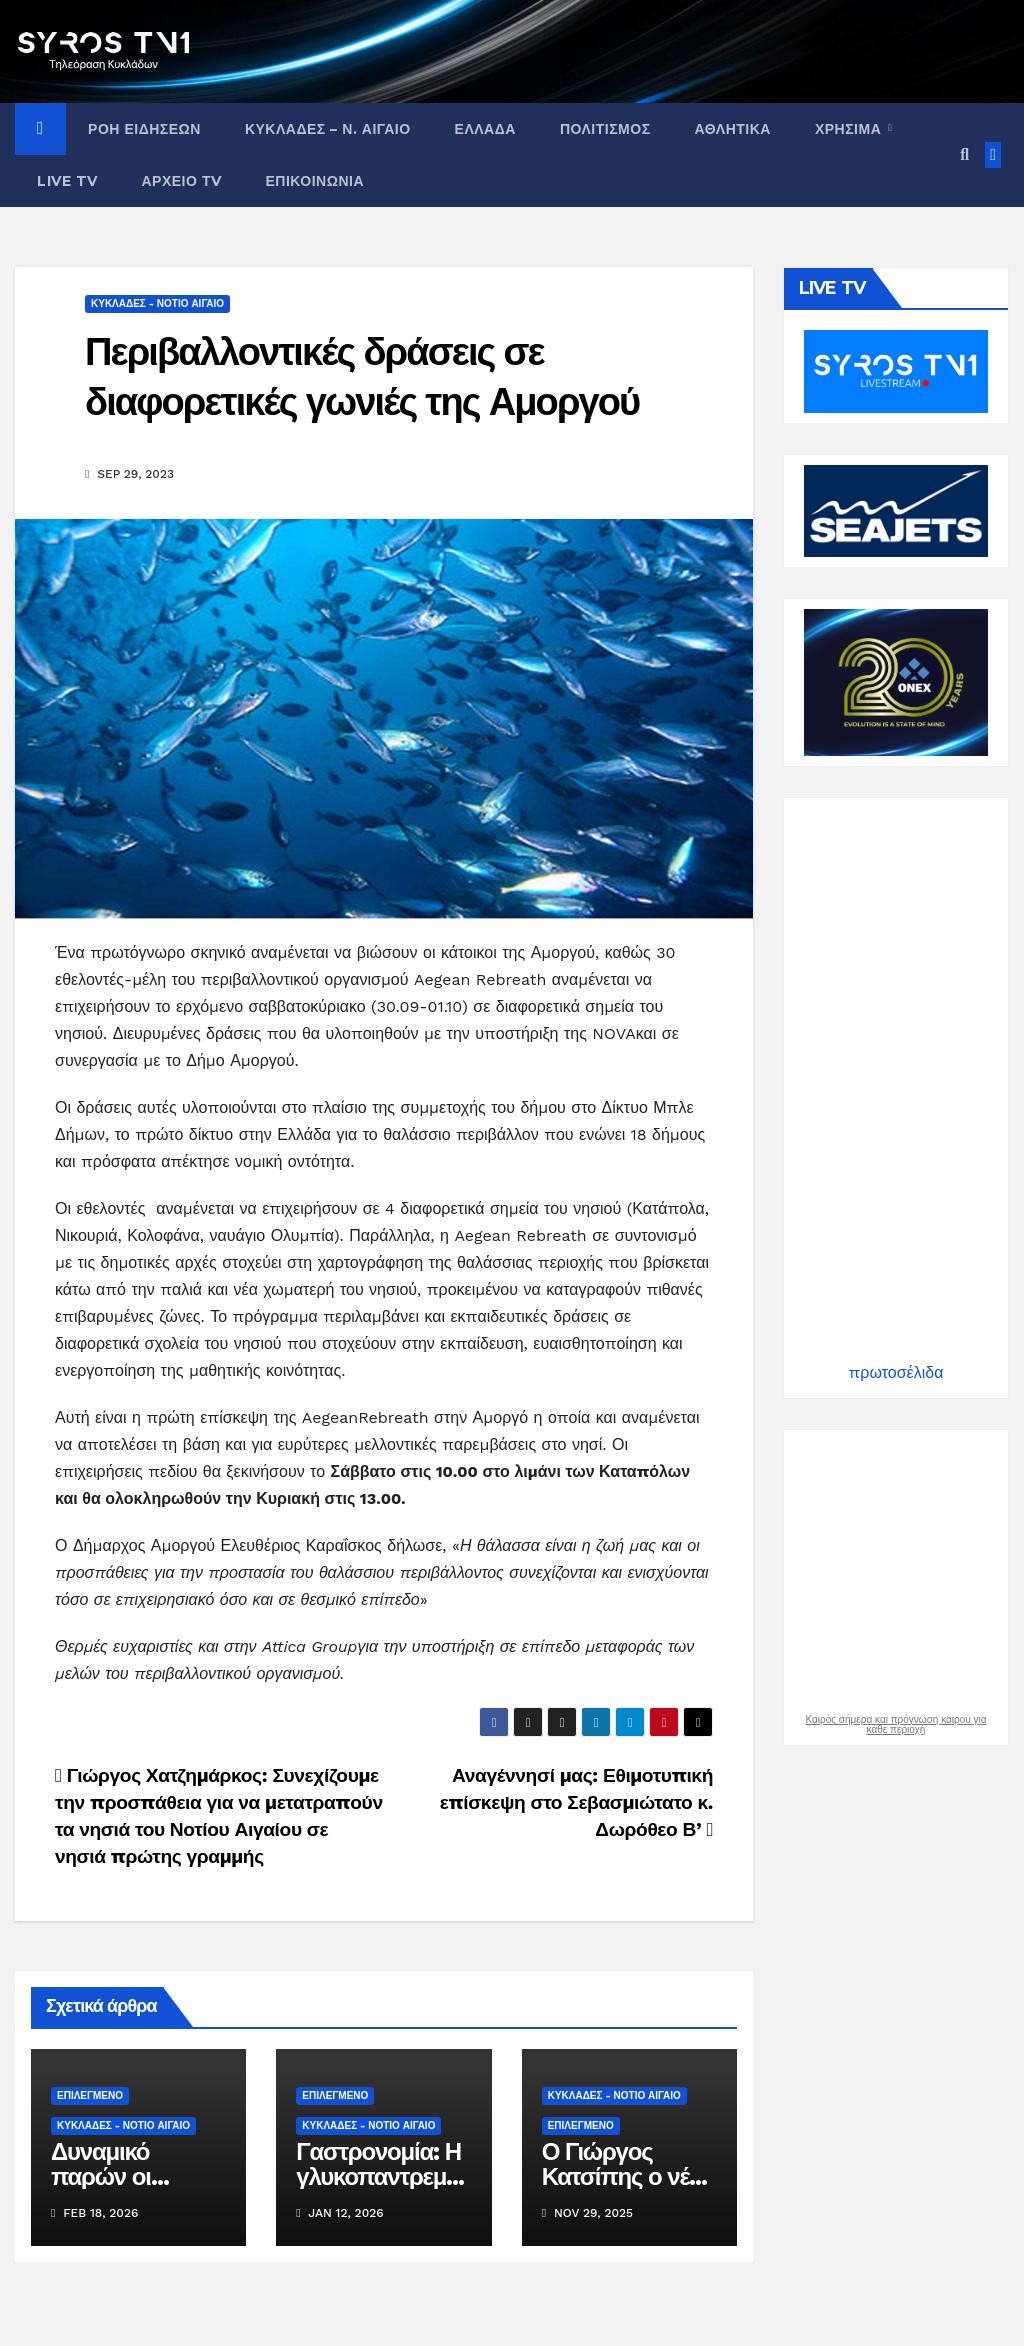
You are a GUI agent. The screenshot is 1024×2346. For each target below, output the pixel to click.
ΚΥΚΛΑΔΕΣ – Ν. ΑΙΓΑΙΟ (328, 129)
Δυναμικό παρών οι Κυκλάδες (101, 2176)
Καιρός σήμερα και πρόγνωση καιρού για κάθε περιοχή (895, 1725)
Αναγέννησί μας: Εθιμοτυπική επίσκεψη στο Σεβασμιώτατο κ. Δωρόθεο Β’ (576, 1802)
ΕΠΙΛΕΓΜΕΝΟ (90, 2095)
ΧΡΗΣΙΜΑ (850, 129)
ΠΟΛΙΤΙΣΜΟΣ (605, 129)
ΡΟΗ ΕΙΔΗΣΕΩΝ (144, 129)
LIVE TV (67, 181)
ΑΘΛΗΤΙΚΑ (733, 129)
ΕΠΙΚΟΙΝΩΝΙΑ (314, 181)
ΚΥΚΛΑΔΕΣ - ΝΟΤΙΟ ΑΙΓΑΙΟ (157, 303)
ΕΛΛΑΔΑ (485, 129)
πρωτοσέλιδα (896, 1372)
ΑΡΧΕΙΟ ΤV (182, 181)
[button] (964, 154)
